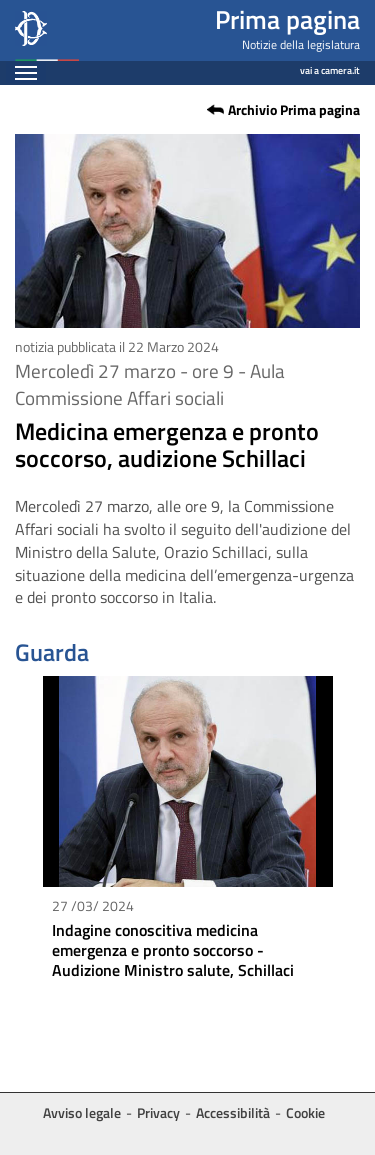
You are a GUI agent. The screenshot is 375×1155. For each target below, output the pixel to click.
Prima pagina (287, 19)
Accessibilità (233, 1112)
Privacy (158, 1112)
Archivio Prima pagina (294, 110)
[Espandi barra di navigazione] (26, 72)
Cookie (305, 1112)
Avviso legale (82, 1112)
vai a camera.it (330, 67)
